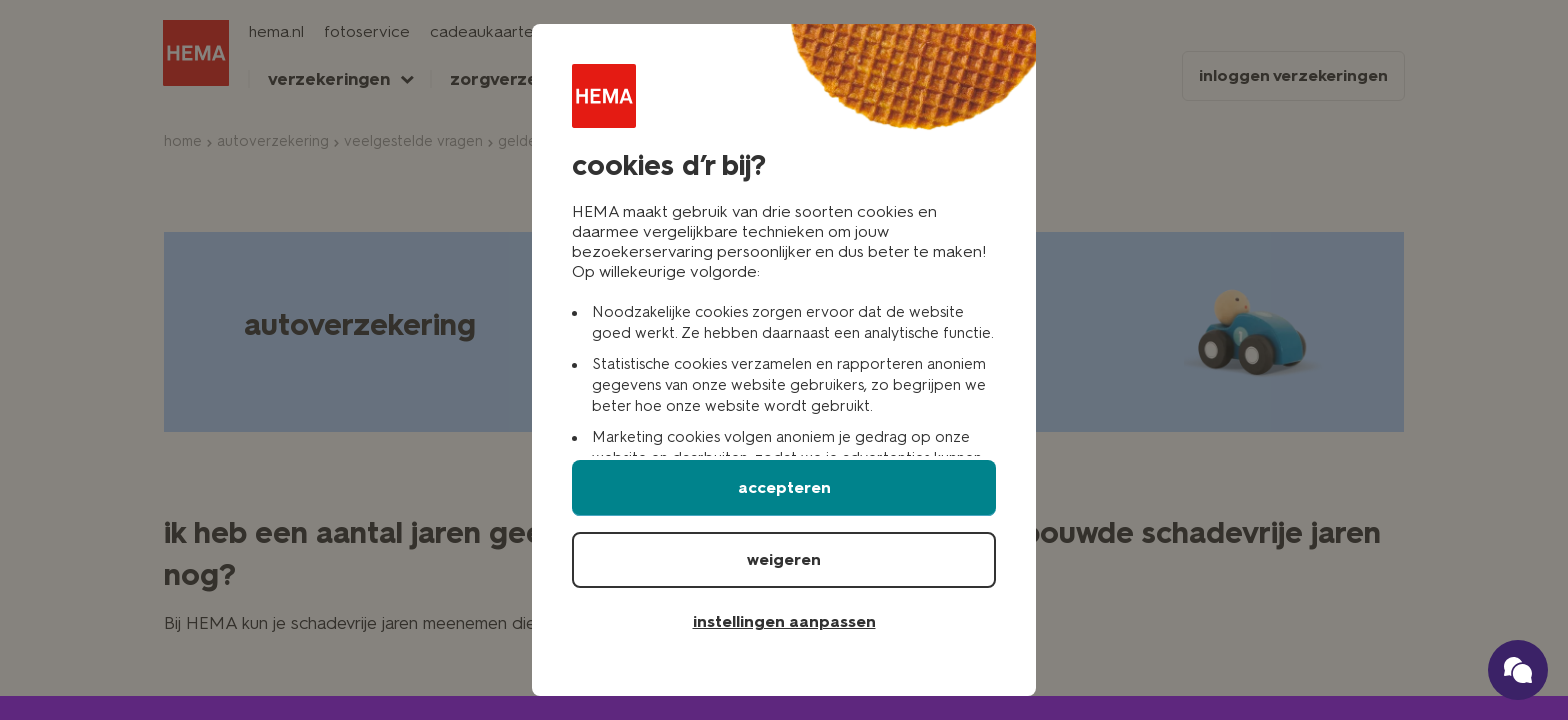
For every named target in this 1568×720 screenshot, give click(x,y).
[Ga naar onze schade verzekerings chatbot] (1518, 670)
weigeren (784, 559)
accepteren (784, 487)
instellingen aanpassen (784, 621)
